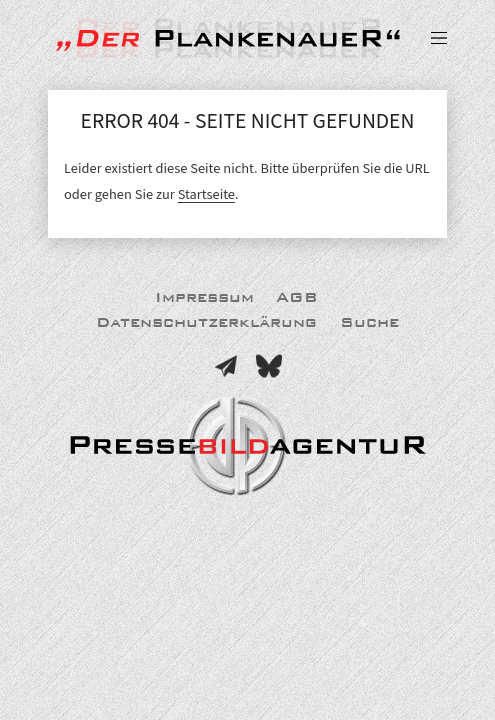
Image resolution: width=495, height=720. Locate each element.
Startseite (206, 194)
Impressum (204, 297)
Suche (369, 322)
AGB (297, 297)
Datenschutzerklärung (206, 322)
